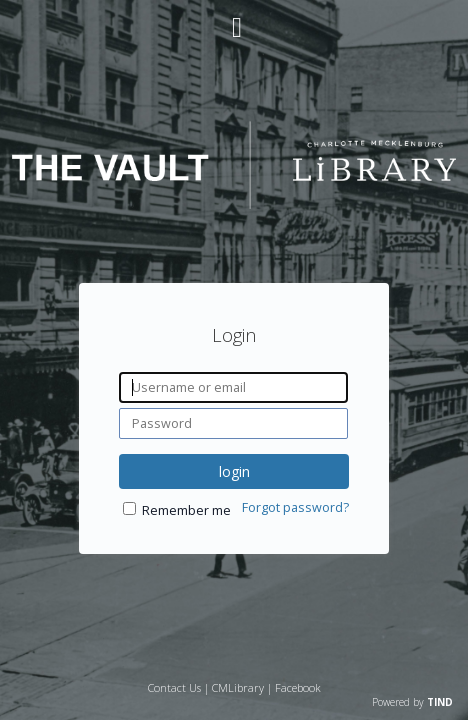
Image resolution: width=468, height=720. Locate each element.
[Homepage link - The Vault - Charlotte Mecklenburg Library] (234, 203)
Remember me (186, 586)
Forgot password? (295, 583)
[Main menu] (234, 19)
